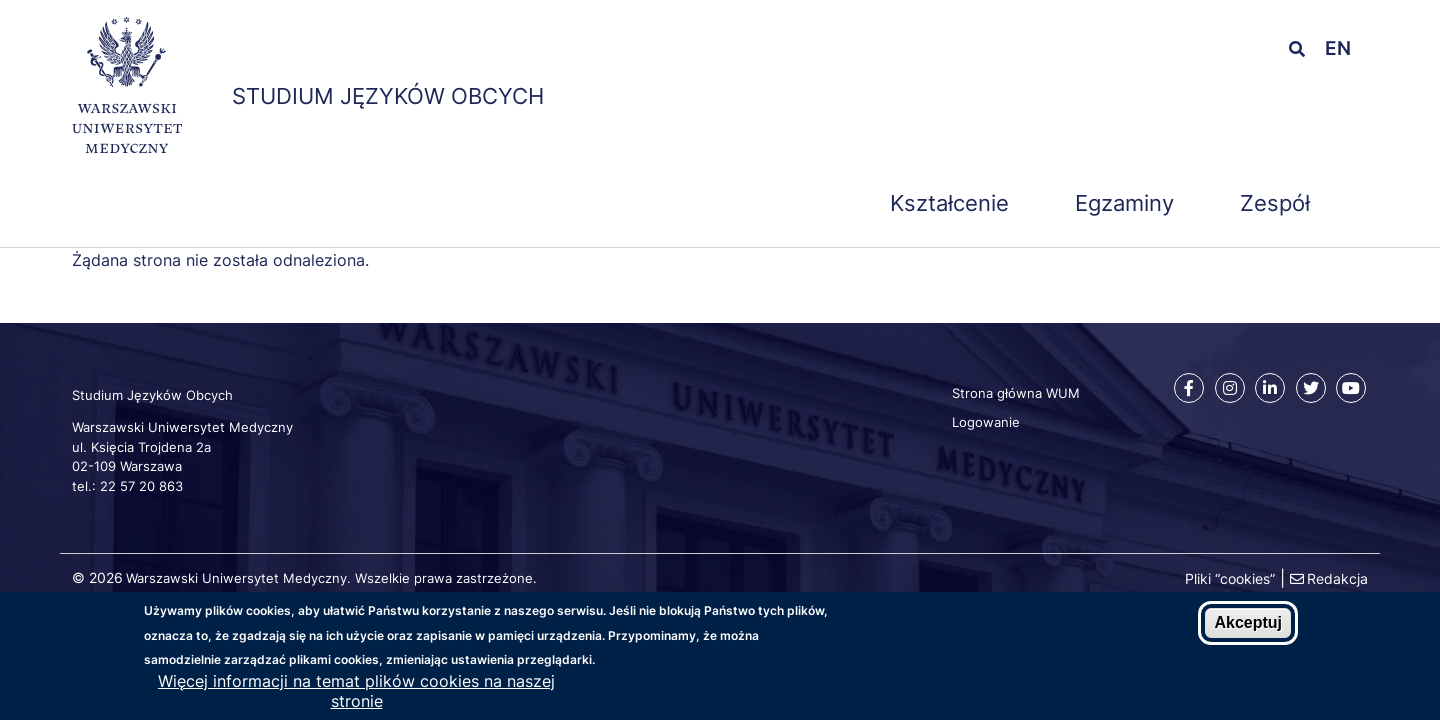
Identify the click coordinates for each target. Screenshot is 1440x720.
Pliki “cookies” (1230, 578)
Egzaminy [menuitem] (1124, 203)
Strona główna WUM (1016, 393)
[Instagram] (1230, 388)
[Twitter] (1311, 388)
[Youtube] (1351, 388)
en (1338, 48)
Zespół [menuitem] (1275, 203)
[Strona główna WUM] (127, 88)
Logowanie (986, 422)
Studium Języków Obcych (388, 96)
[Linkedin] (1270, 388)
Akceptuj (1248, 628)
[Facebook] (1189, 388)
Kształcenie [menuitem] (949, 203)
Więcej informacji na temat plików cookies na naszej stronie (356, 697)
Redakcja (1337, 578)
